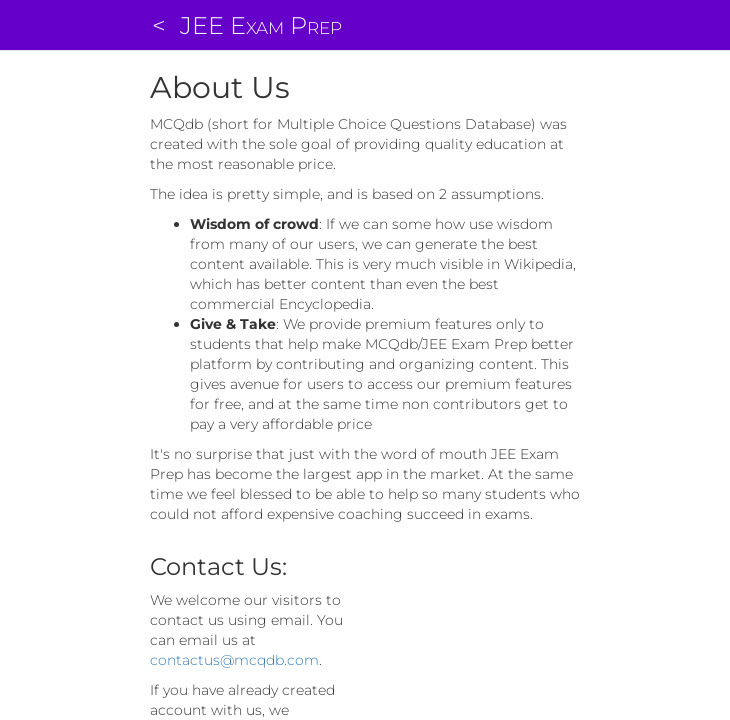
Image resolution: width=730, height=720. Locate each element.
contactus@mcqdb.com (234, 660)
